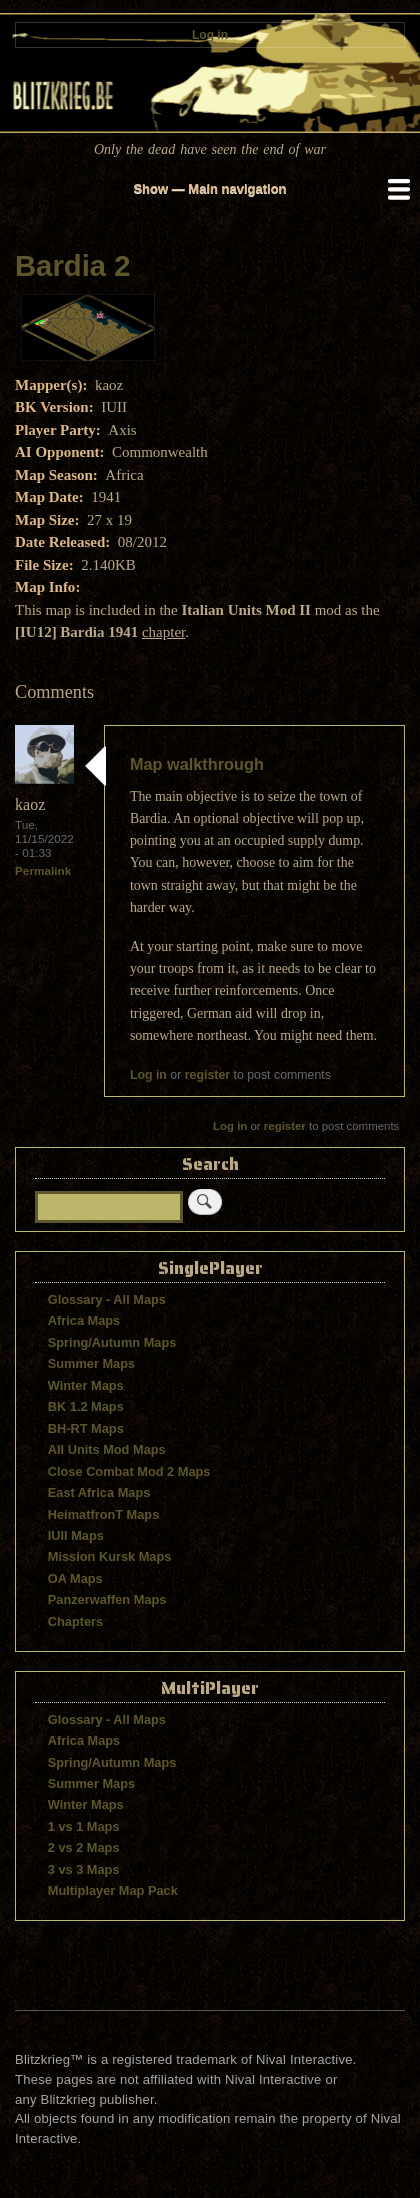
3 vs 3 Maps (84, 1869)
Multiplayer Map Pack (113, 1890)
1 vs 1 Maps (84, 1826)
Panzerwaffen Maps (107, 1599)
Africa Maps (84, 1320)
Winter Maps (86, 1385)
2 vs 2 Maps (84, 1847)
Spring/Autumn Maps (112, 1342)
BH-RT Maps (86, 1428)
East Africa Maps (99, 1492)
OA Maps (75, 1578)
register (207, 1075)
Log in (210, 35)
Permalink (43, 870)
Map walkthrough (197, 764)
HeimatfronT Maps (104, 1514)
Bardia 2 (72, 266)
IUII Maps (76, 1535)
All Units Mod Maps (107, 1449)
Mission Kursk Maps (110, 1556)
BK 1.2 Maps (86, 1406)
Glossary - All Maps (107, 1299)
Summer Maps (91, 1363)
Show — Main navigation (209, 188)
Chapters (75, 1621)
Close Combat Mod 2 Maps (129, 1471)
